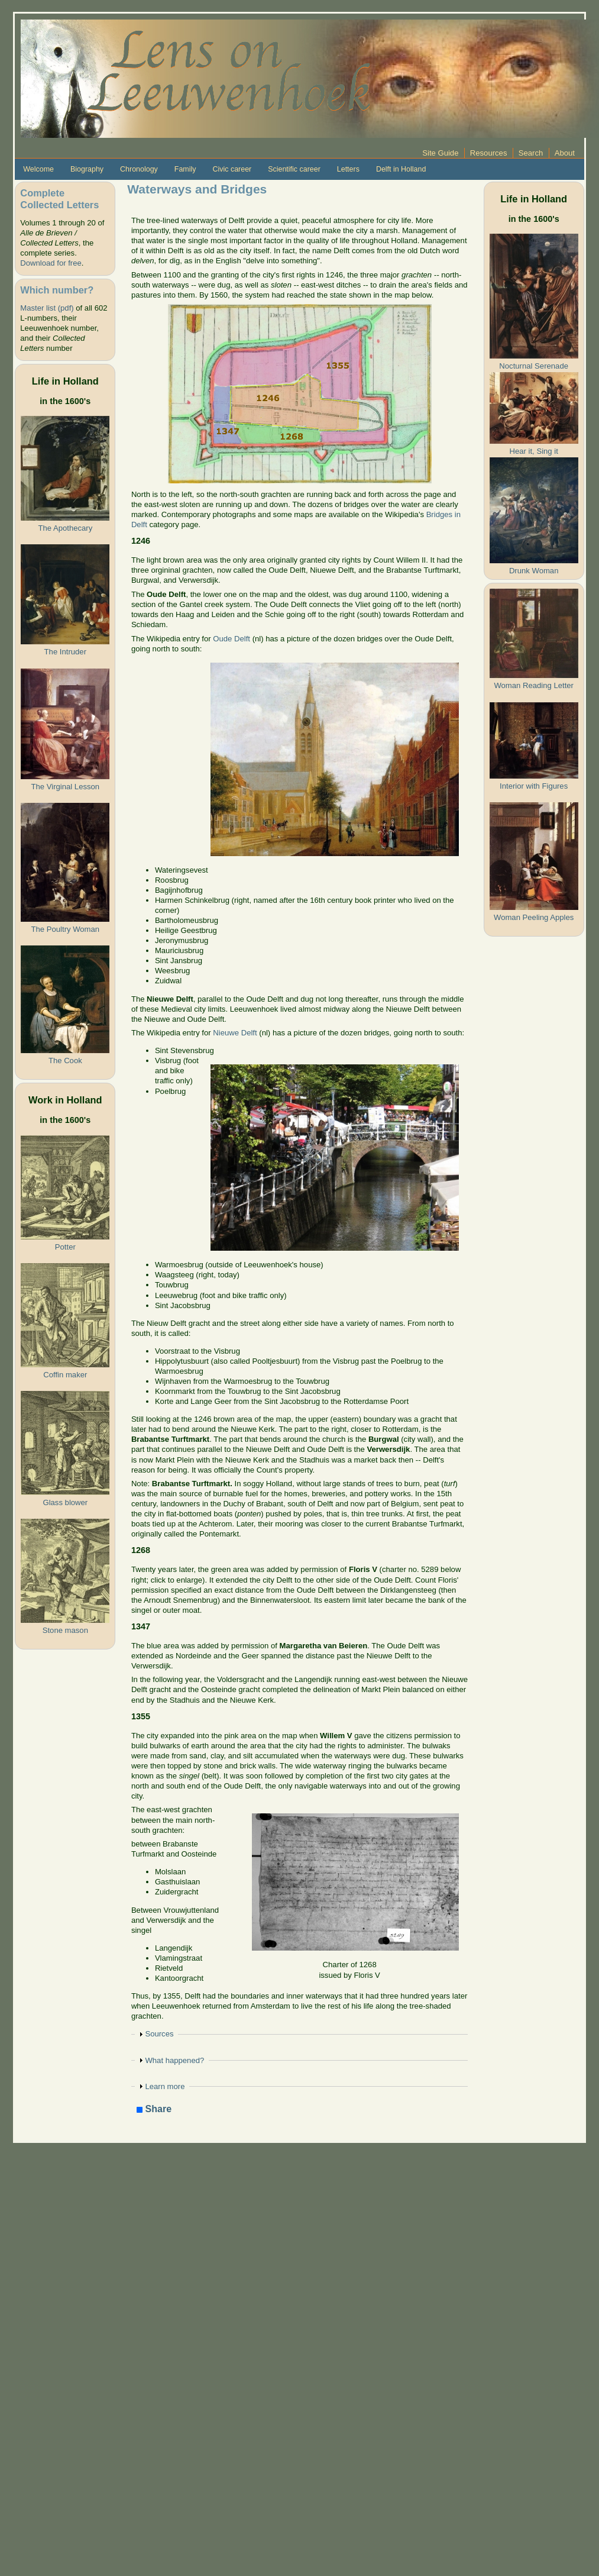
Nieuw (223, 1032)
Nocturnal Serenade (533, 365)
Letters (348, 169)
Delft (248, 1032)
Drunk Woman (534, 570)
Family (185, 169)
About (565, 153)
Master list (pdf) (46, 308)
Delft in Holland (401, 169)
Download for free (50, 263)
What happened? (174, 2060)
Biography (86, 169)
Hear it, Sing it (534, 451)
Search (531, 153)
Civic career (231, 169)
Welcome (38, 169)
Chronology (139, 169)
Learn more (164, 2086)
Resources (488, 153)
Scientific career (294, 169)
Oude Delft (231, 638)
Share (154, 2109)
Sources (159, 2033)
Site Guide (440, 153)
